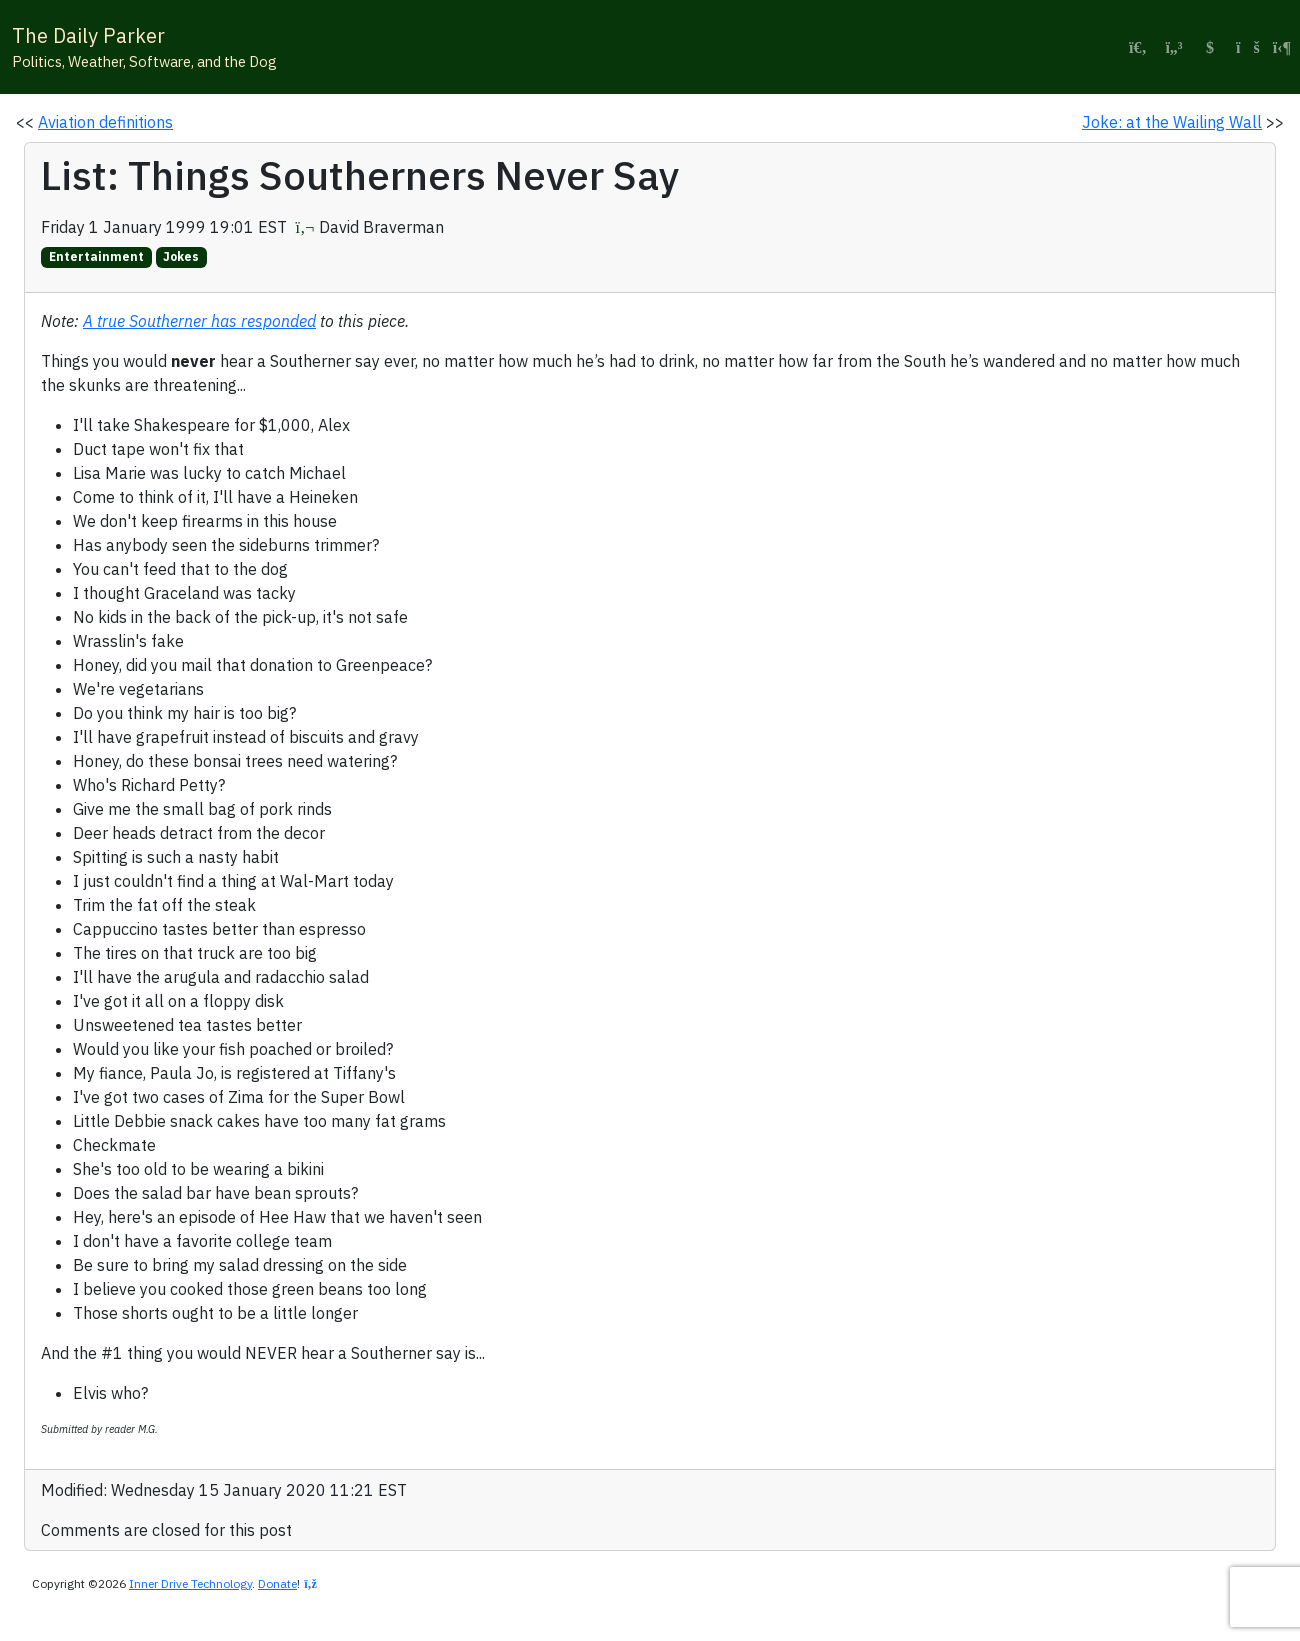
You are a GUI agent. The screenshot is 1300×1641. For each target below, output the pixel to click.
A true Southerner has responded (199, 321)
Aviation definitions (105, 122)
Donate (277, 1583)
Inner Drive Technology (190, 1583)
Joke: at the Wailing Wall (1172, 122)
